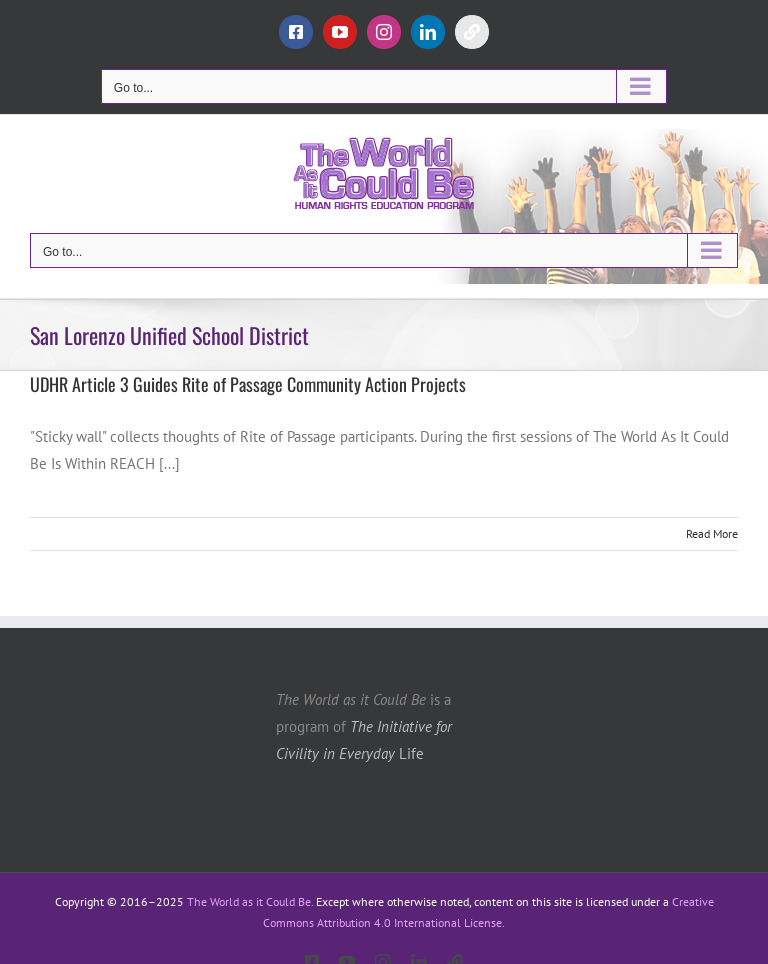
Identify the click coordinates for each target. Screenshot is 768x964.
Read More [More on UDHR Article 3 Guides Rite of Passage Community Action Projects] (712, 533)
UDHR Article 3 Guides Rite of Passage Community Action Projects (248, 384)
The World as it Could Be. (250, 901)
